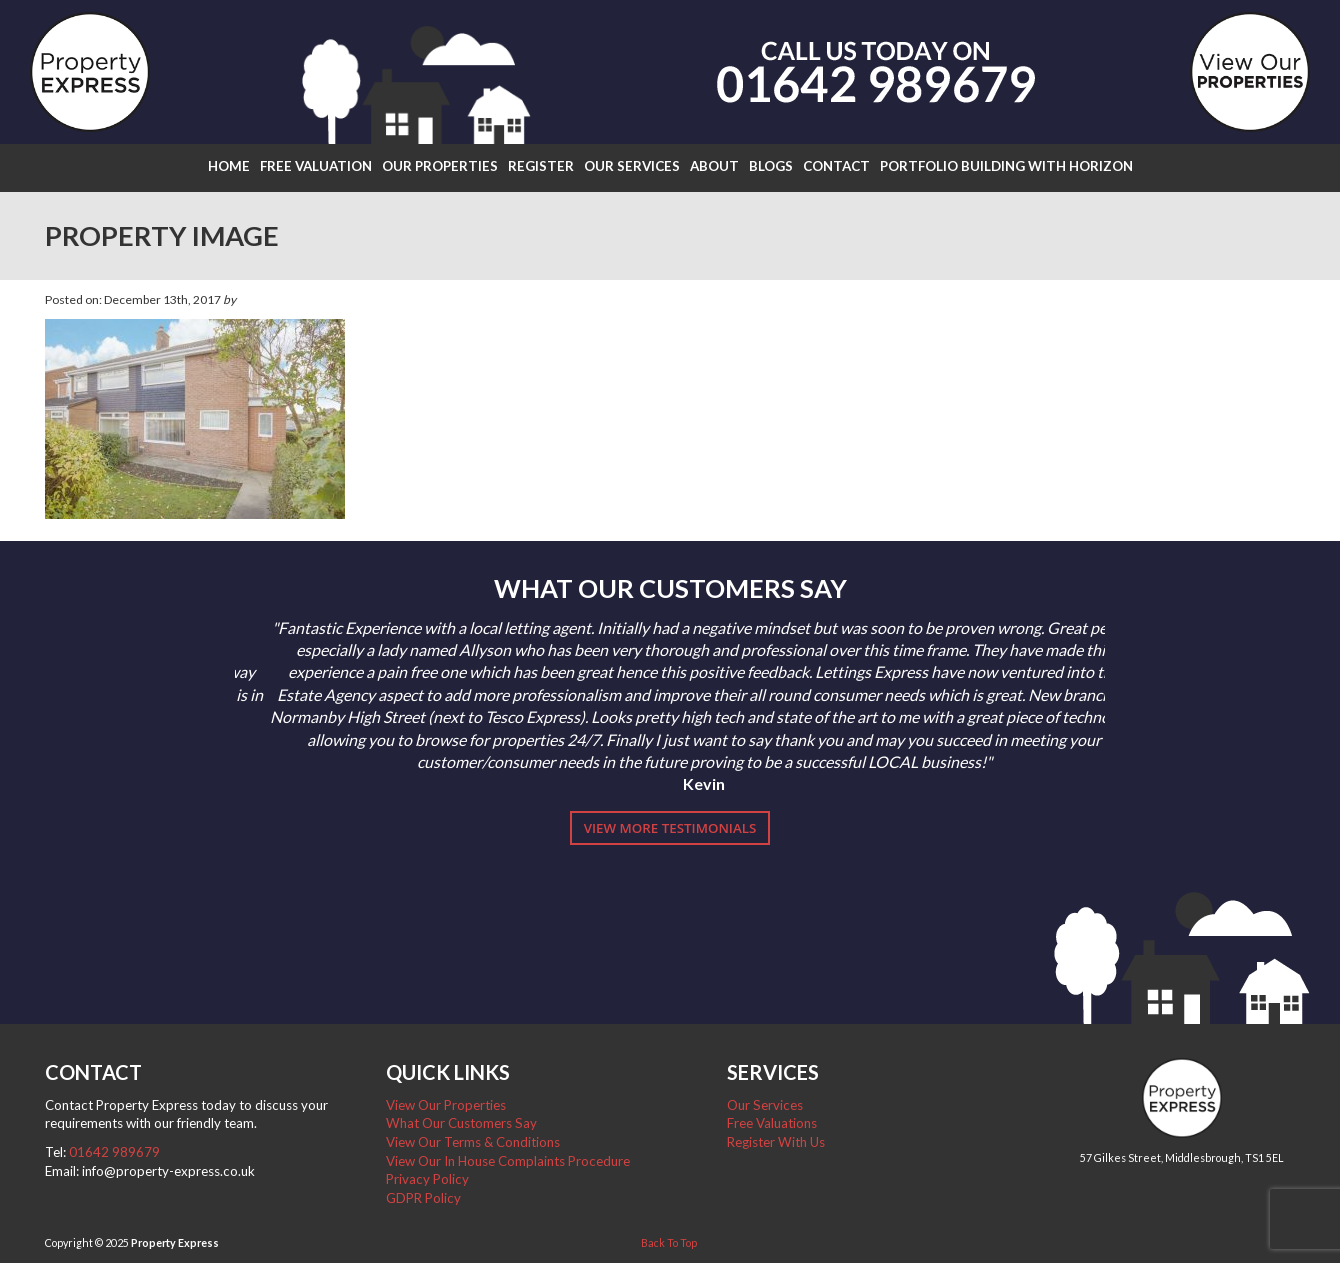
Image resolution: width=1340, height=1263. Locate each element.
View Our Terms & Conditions (473, 1142)
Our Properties (440, 166)
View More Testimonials (670, 828)
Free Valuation (316, 166)
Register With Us (776, 1142)
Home (229, 166)
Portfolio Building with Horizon (1006, 166)
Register (541, 166)
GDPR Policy (423, 1198)
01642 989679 (114, 1152)
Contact (836, 166)
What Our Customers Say (461, 1123)
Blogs (771, 166)
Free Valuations (772, 1123)
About (714, 166)
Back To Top (669, 1242)
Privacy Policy (427, 1179)
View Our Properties (446, 1105)
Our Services (632, 166)
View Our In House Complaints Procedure (508, 1161)
